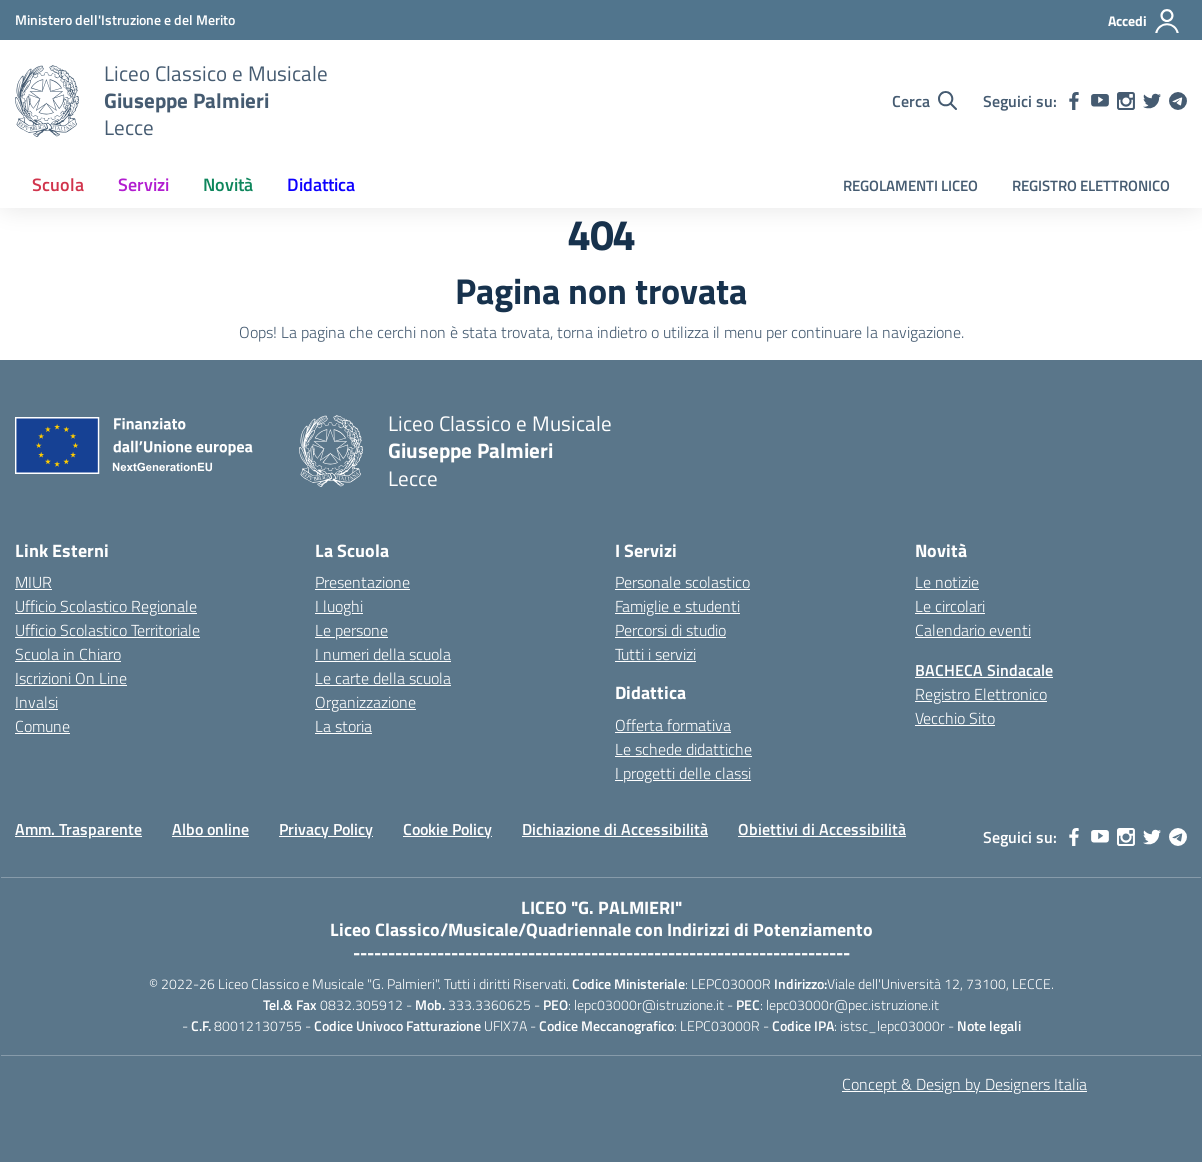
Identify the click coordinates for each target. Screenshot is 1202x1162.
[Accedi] (1144, 21)
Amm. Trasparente (78, 829)
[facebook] (1074, 101)
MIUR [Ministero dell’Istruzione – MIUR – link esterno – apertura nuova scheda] (33, 582)
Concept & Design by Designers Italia (964, 1084)
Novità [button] (228, 184)
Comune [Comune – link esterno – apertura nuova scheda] (42, 726)
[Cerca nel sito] (924, 101)
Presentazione (362, 582)
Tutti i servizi (655, 654)
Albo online (210, 829)
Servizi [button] (143, 184)
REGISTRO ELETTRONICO (1091, 185)
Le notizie (947, 582)
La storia (343, 726)
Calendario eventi (973, 630)
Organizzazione (365, 702)
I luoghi (339, 606)
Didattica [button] (321, 184)
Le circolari (950, 606)
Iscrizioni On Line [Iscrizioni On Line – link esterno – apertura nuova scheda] (71, 678)
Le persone (351, 630)
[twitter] (1152, 101)
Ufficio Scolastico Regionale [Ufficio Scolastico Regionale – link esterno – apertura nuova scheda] (106, 606)
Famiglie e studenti (677, 606)
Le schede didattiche (683, 749)
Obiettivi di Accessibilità (822, 829)
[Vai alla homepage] (47, 101)
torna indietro (602, 332)
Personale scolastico (682, 582)
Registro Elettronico (981, 694)
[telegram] (1178, 101)
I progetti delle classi (683, 773)
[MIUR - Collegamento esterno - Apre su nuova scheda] (125, 19)
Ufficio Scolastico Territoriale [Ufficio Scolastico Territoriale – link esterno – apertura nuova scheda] (107, 630)
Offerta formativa (673, 725)
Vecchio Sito (955, 718)
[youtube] (1100, 101)
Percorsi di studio (670, 630)
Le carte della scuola (383, 678)
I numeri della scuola (383, 654)
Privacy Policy (326, 829)
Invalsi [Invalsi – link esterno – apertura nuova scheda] (36, 702)
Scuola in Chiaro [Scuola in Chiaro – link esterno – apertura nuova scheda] (68, 654)
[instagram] (1126, 101)
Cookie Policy (447, 829)
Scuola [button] (58, 184)
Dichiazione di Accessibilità (615, 829)
